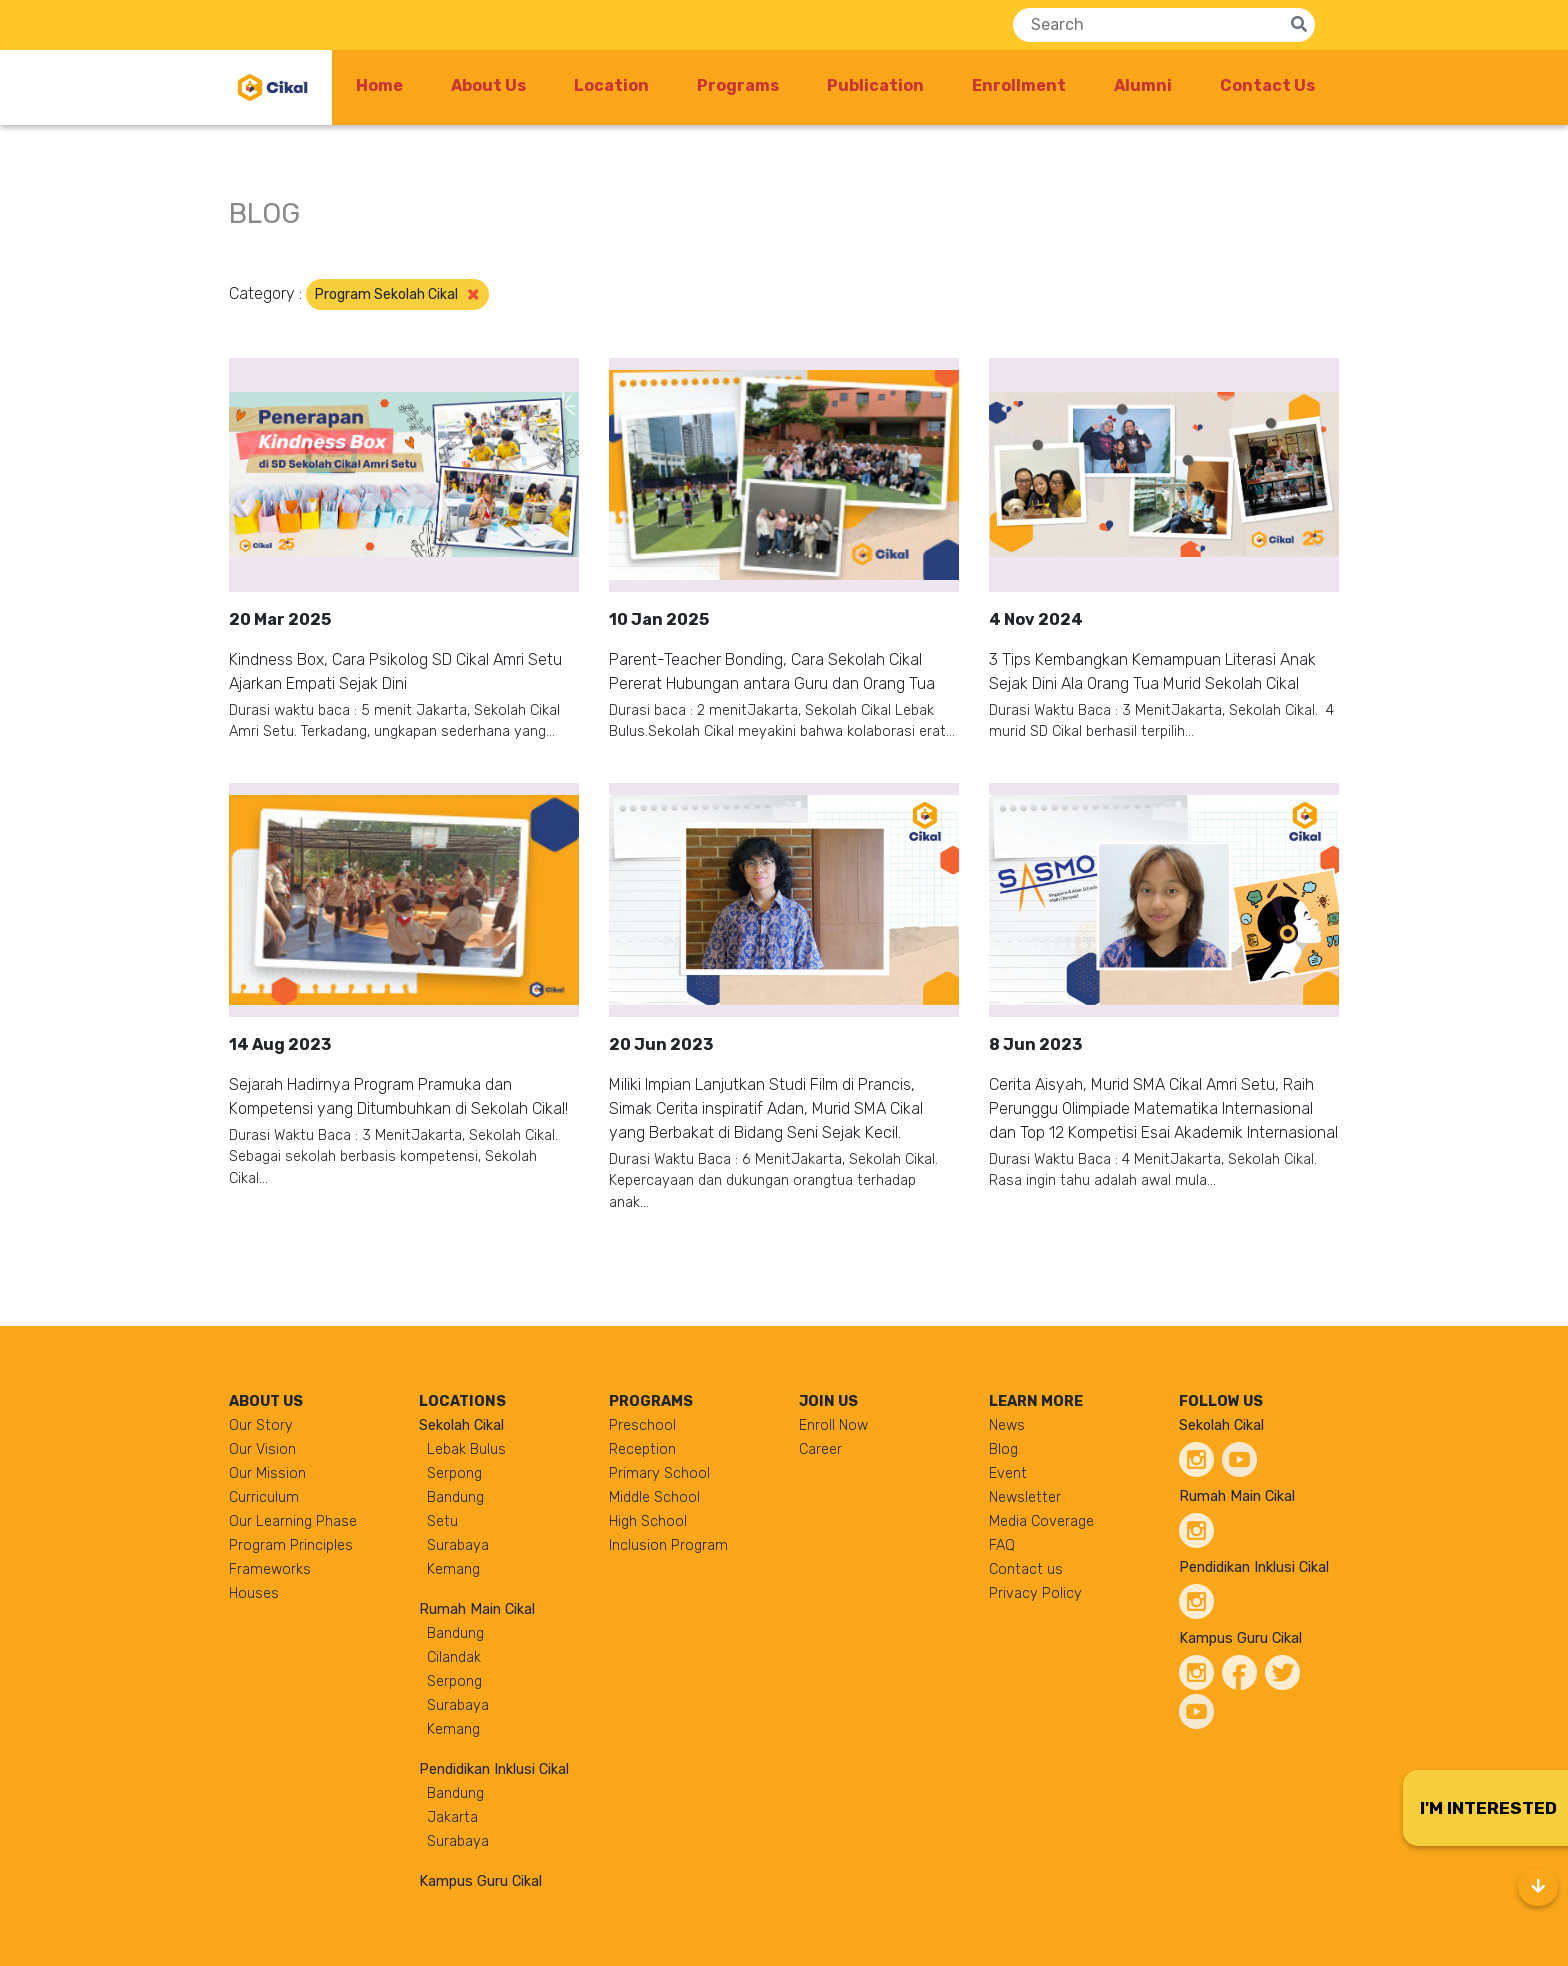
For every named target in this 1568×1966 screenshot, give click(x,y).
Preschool (642, 1425)
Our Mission (267, 1473)
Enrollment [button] (1019, 85)
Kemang (453, 1569)
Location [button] (611, 85)
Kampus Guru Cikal (480, 1881)
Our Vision (262, 1449)
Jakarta (452, 1817)
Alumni (1143, 85)
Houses (254, 1593)
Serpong (454, 1473)
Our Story (261, 1425)
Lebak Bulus (466, 1449)
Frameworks (270, 1569)
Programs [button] (738, 85)
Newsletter (1025, 1497)
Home (379, 85)
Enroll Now (833, 1425)
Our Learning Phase (293, 1521)
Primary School (659, 1473)
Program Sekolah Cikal (397, 294)
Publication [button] (875, 85)
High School (648, 1521)
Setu (442, 1521)
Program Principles (291, 1545)
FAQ (1002, 1545)
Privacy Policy (1035, 1593)
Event (1008, 1473)
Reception (642, 1449)
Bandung (455, 1497)
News (1007, 1425)
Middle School (654, 1497)
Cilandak (454, 1657)
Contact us (1026, 1569)
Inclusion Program (668, 1545)
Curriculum (264, 1497)
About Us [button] (488, 85)
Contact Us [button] (1267, 85)
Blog (1003, 1449)
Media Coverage (1041, 1521)
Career (820, 1449)
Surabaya (458, 1545)
